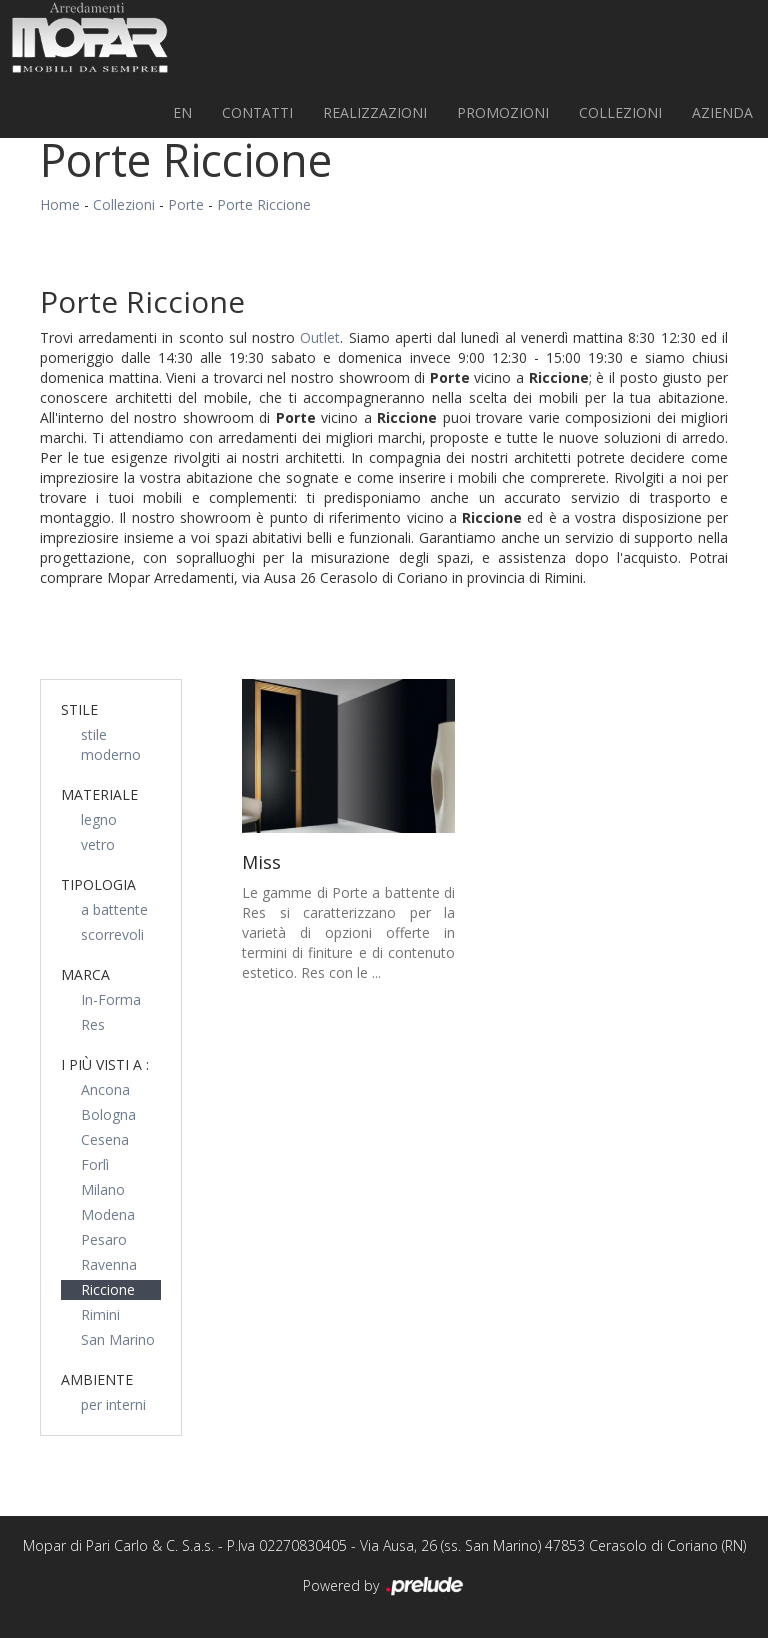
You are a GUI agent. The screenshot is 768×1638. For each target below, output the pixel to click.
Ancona (105, 1089)
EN (182, 112)
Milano (103, 1189)
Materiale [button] (99, 794)
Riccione (108, 1289)
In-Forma (111, 999)
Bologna (108, 1114)
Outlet (320, 337)
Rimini (100, 1314)
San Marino (118, 1339)
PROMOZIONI (503, 112)
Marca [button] (85, 974)
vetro (98, 844)
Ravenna (109, 1264)
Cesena (105, 1139)
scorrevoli (112, 934)
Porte (186, 204)
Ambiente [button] (97, 1379)
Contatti (257, 112)
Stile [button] (79, 709)
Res (93, 1024)
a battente (114, 909)
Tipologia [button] (98, 884)
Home (60, 204)
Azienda (722, 112)
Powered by (384, 1587)
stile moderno (111, 744)
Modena (108, 1214)
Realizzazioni (375, 112)
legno (99, 819)
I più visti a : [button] (105, 1064)
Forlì (95, 1164)
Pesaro (104, 1239)
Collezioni (620, 112)
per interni (113, 1404)
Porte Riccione (264, 204)
